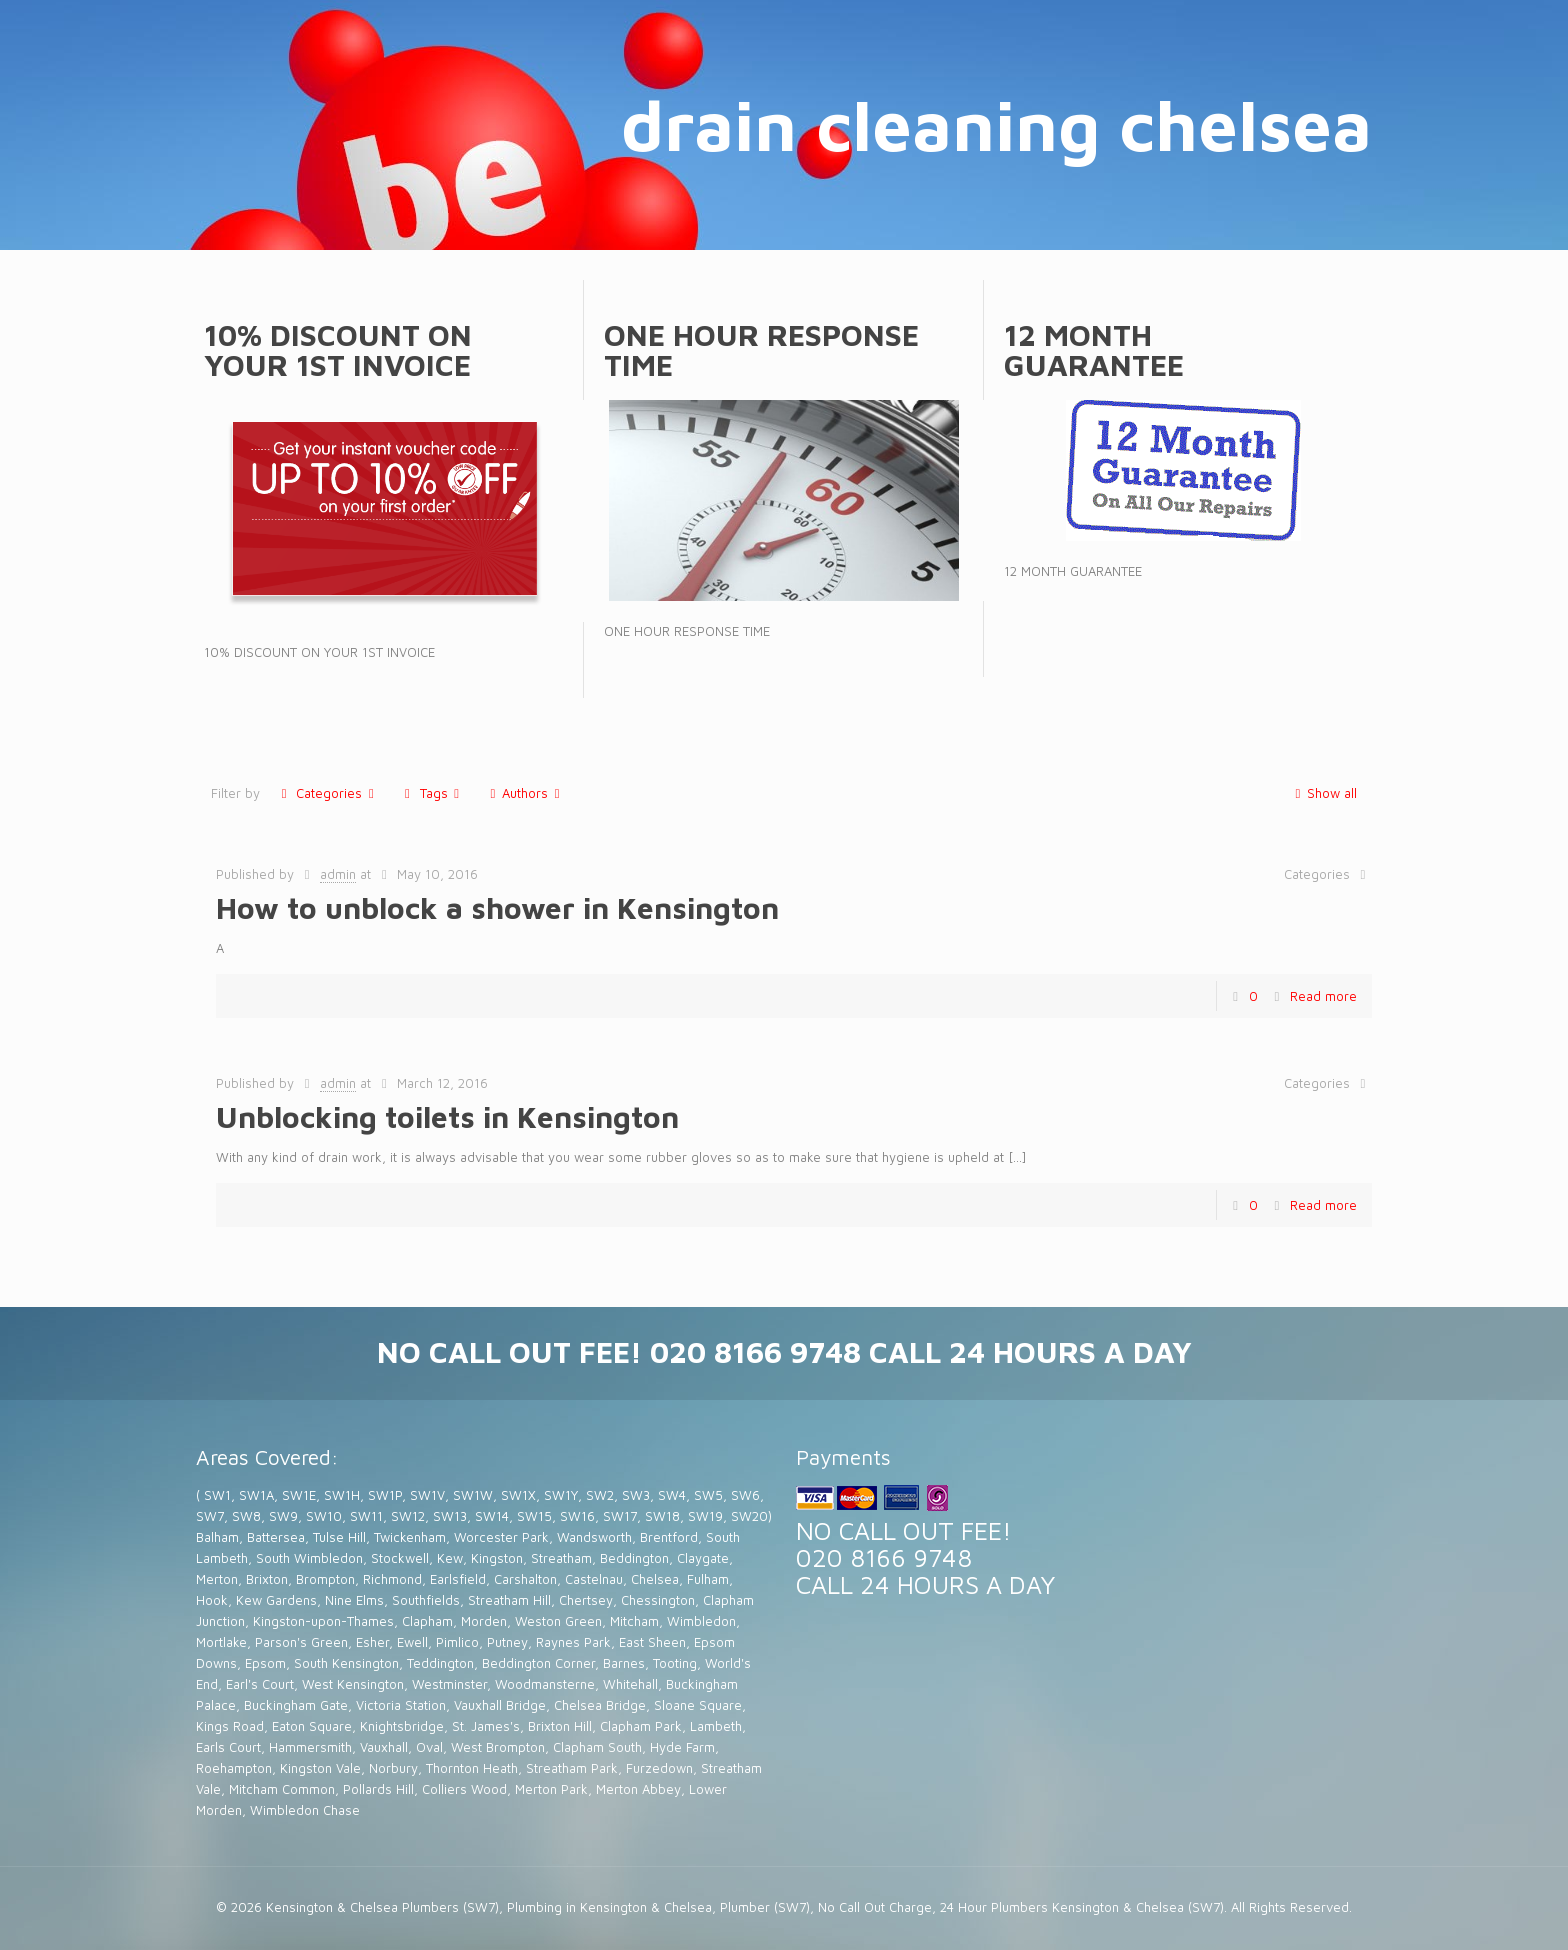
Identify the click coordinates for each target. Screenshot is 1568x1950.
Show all (1323, 793)
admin (338, 874)
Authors (525, 793)
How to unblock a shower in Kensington (497, 907)
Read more (1323, 996)
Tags (431, 793)
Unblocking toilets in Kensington (447, 1116)
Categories (327, 793)
